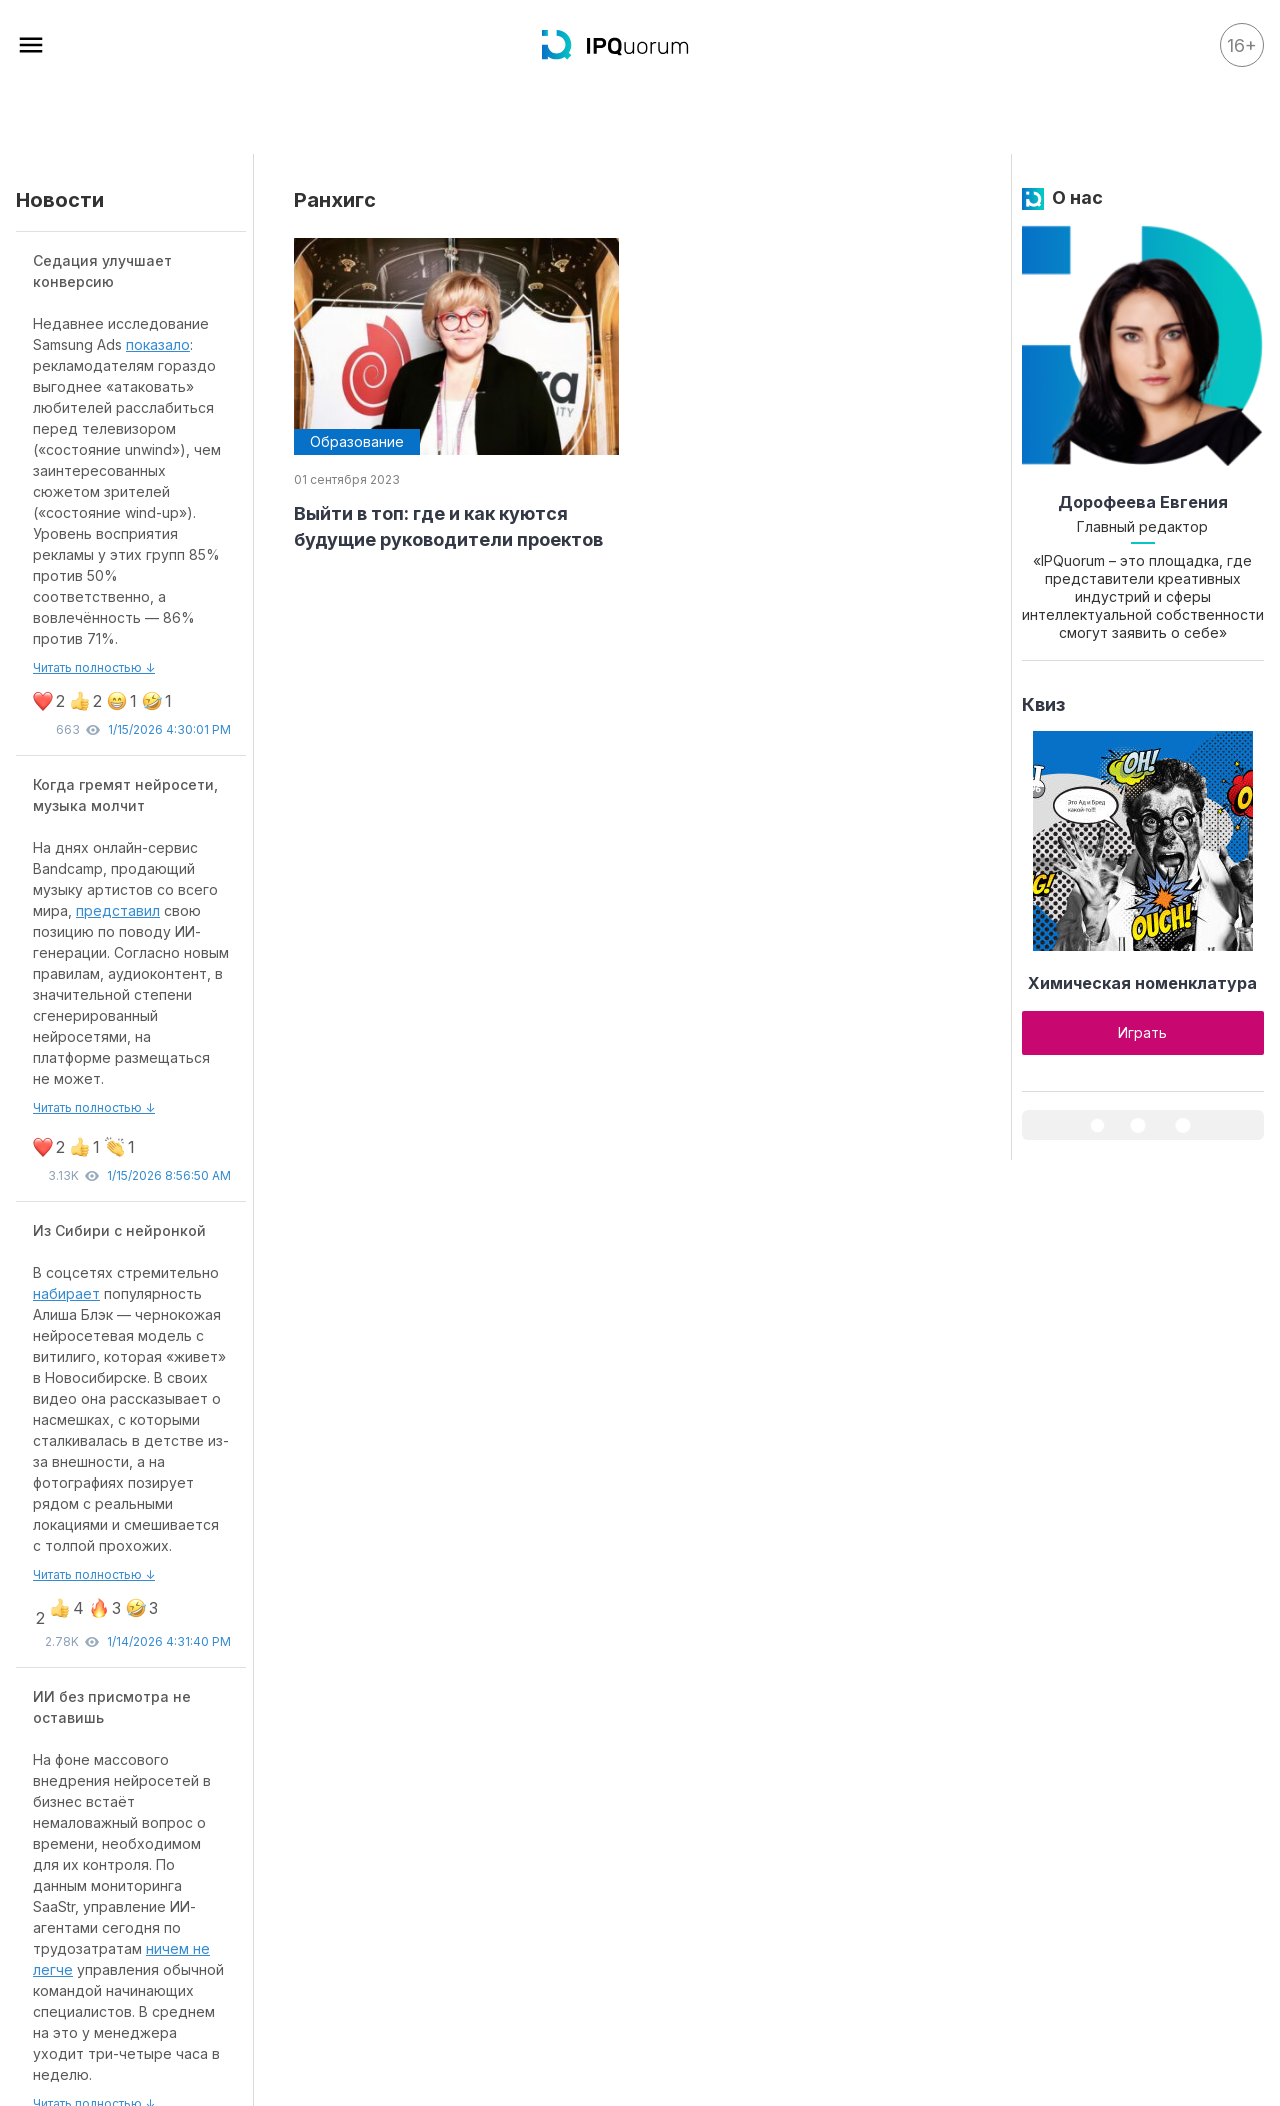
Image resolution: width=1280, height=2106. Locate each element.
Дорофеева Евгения (1143, 502)
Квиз (1043, 704)
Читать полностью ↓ (94, 667)
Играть (1142, 1032)
